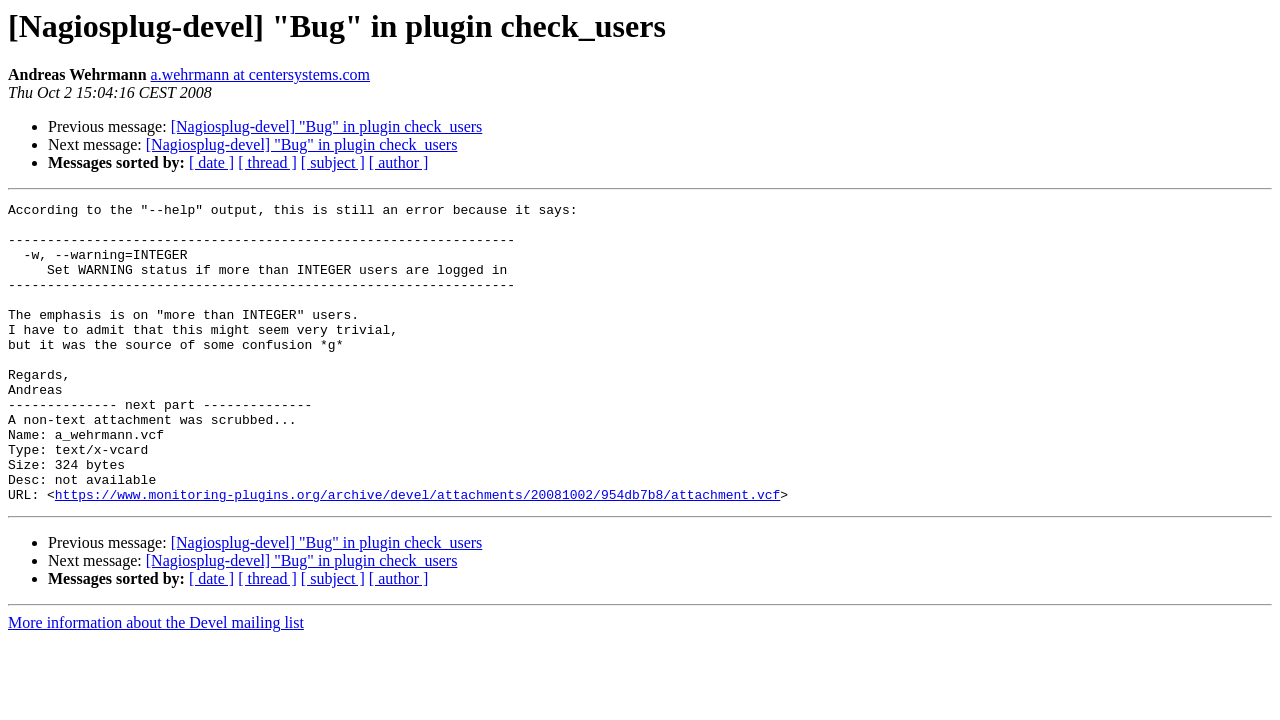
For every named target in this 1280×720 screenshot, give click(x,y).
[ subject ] (333, 162)
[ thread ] (267, 162)
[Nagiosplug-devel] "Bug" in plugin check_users (327, 126)
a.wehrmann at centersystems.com (260, 74)
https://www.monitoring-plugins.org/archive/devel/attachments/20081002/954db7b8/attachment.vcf (417, 554)
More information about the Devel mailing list (156, 682)
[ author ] (399, 162)
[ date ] (211, 162)
